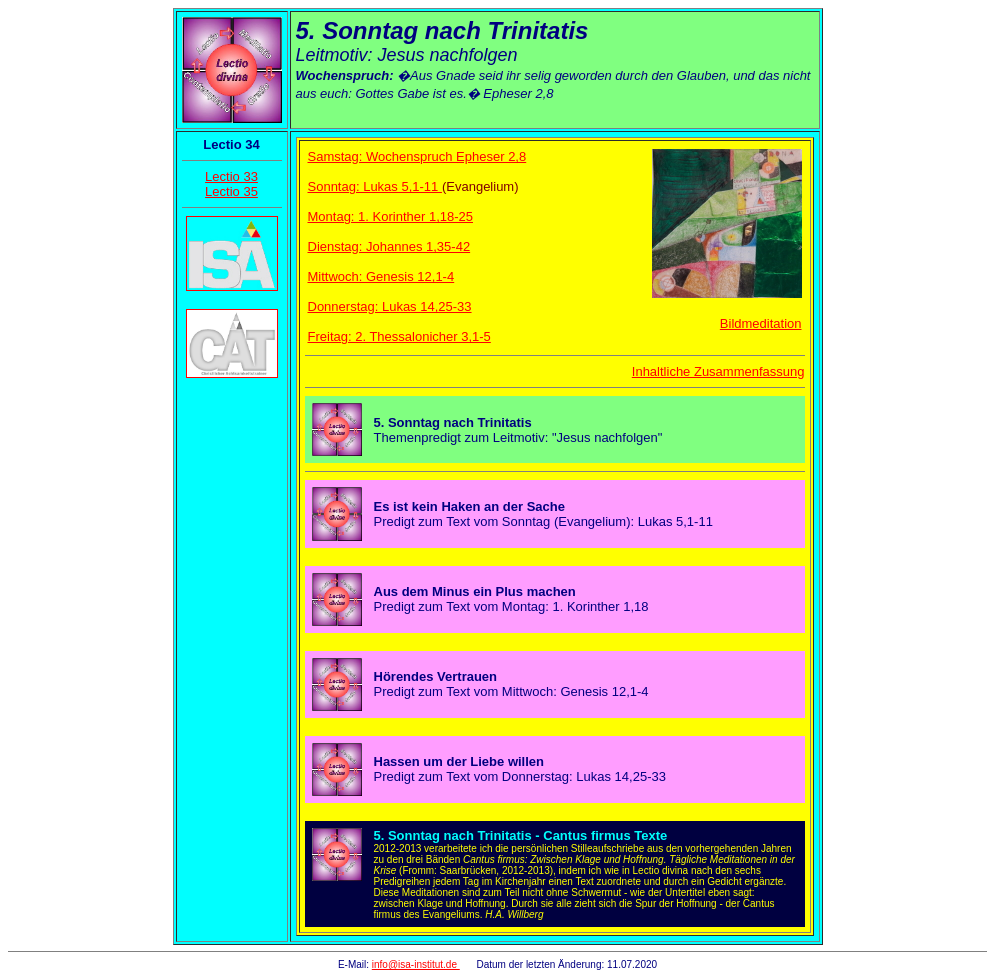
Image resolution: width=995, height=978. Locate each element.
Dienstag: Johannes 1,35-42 (389, 246)
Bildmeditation (761, 323)
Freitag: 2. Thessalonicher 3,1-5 (399, 336)
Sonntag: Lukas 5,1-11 (375, 186)
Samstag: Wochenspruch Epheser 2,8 (417, 156)
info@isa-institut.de (416, 964)
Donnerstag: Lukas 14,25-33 (390, 306)
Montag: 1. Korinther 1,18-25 (391, 216)
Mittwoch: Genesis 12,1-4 (381, 276)
